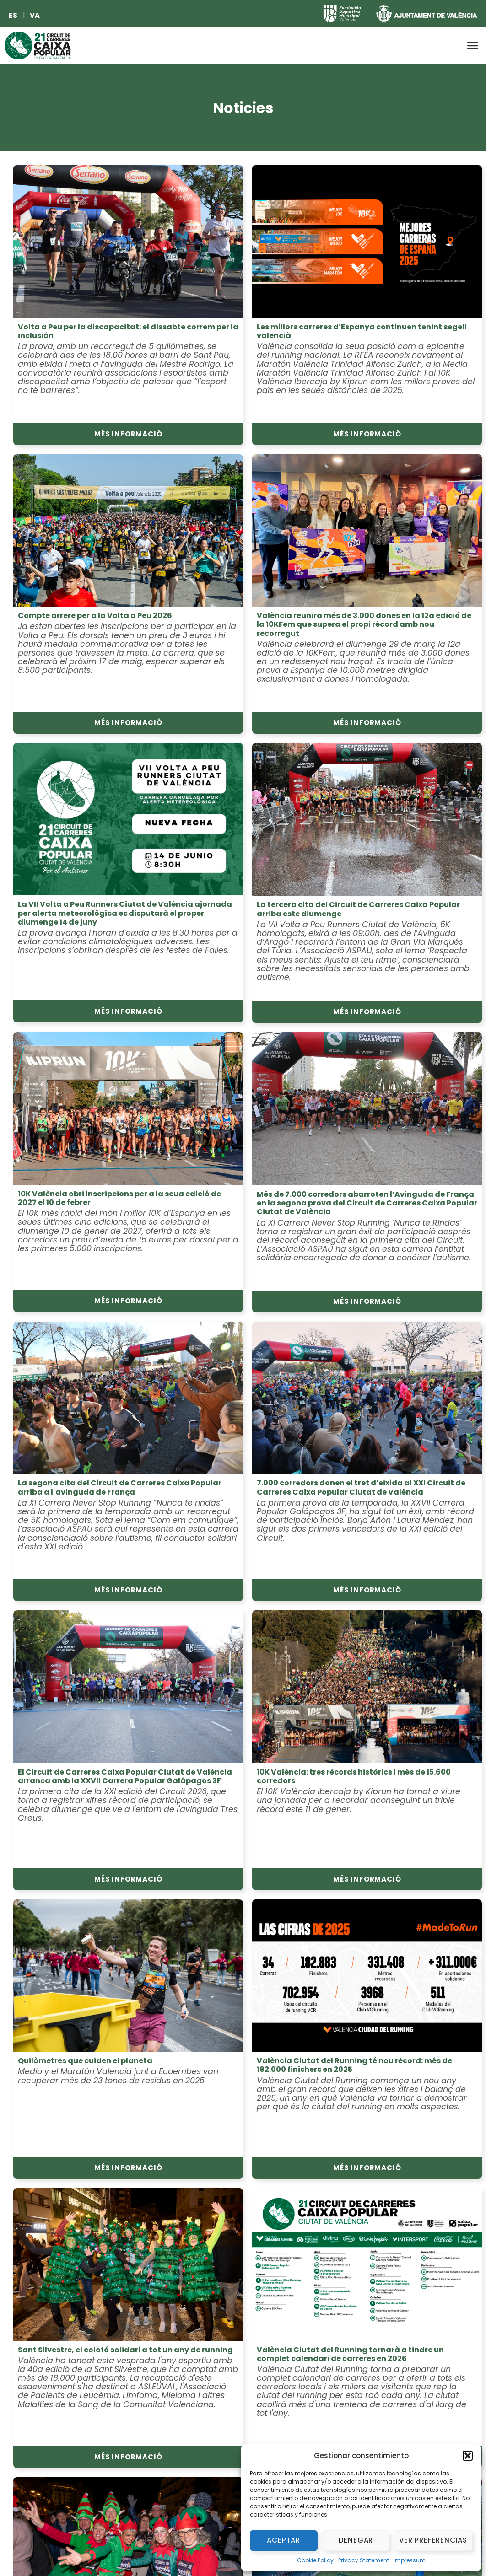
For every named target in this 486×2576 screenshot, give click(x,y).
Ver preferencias (433, 2540)
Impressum (410, 2560)
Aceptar (283, 2540)
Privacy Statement (363, 2560)
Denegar (356, 2540)
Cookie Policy (315, 2560)
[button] (467, 2455)
